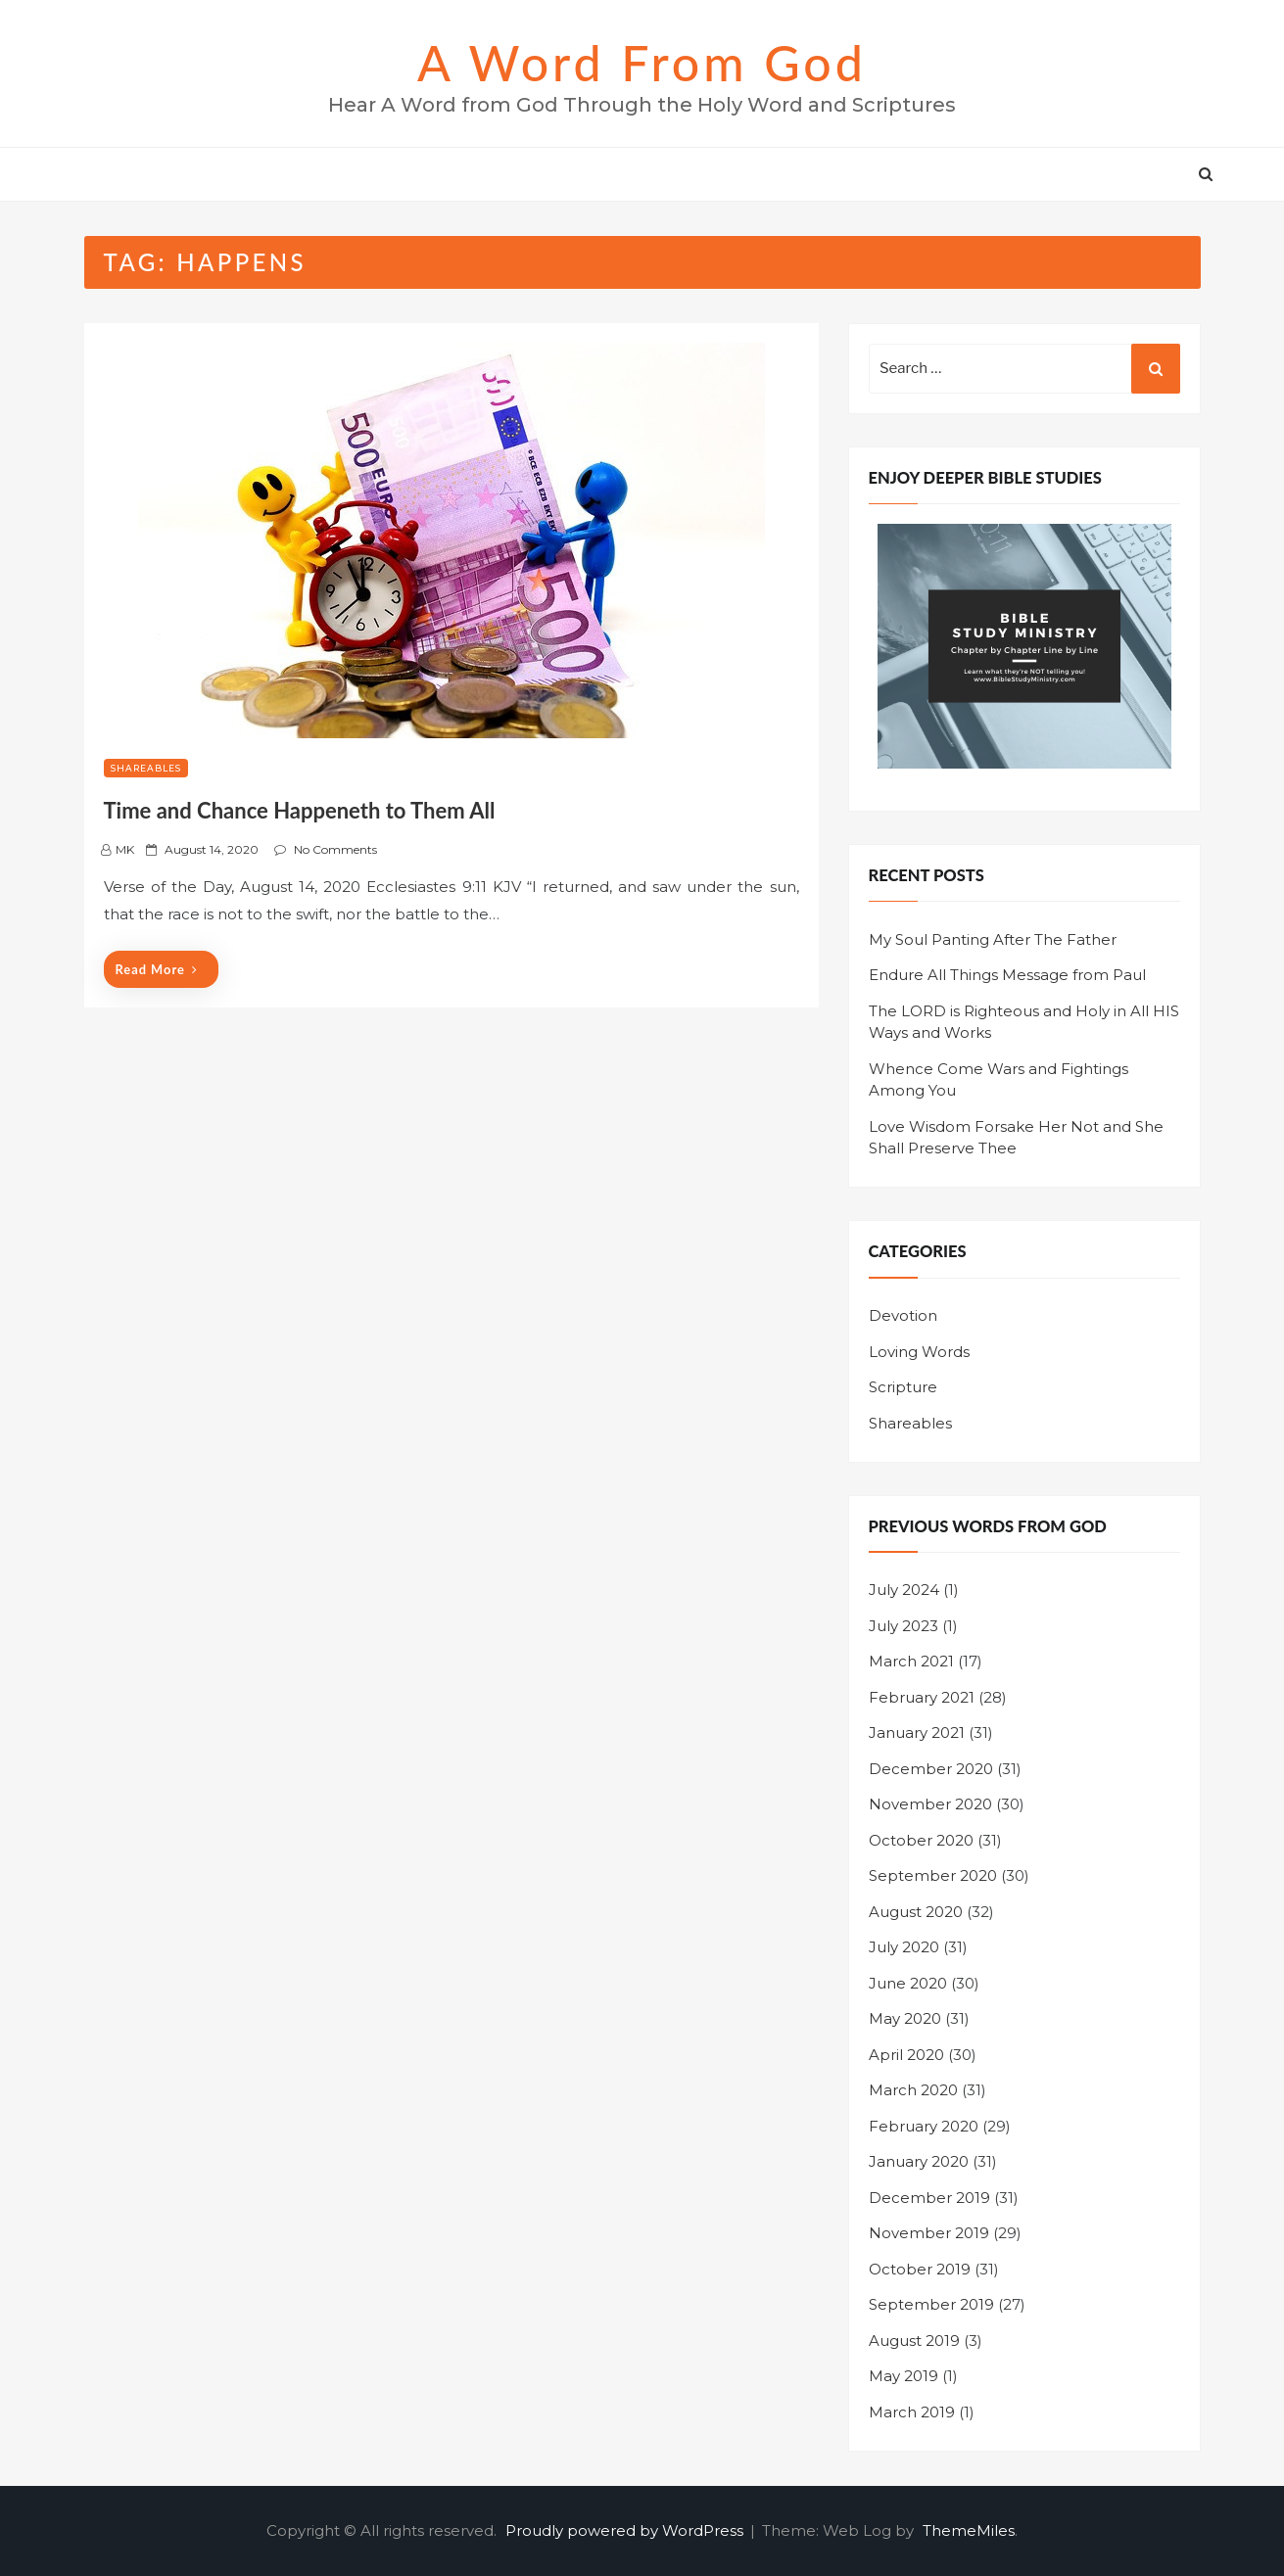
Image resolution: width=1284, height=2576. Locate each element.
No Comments (335, 849)
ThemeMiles (969, 2530)
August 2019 (914, 2340)
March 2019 (912, 2412)
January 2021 (917, 1732)
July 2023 (903, 1625)
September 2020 (933, 1875)
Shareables (146, 768)
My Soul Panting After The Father (993, 939)
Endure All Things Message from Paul (1007, 974)
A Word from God (642, 62)
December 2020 (931, 1768)
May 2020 (905, 2018)
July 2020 (904, 1947)
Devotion (903, 1315)
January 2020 (919, 2161)
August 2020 (916, 1911)
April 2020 (906, 2054)
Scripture (903, 1387)
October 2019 (920, 2269)
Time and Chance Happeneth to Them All (300, 810)
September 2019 (931, 2304)
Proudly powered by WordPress (626, 2530)
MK (125, 849)
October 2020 (921, 1840)
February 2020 (923, 2126)
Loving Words (919, 1351)
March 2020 (913, 2090)
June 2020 (908, 1983)
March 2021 (911, 1661)
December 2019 (929, 2197)
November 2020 (930, 1804)
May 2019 (903, 2375)
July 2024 (904, 1589)
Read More (157, 969)
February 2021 (922, 1697)
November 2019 (929, 2233)
